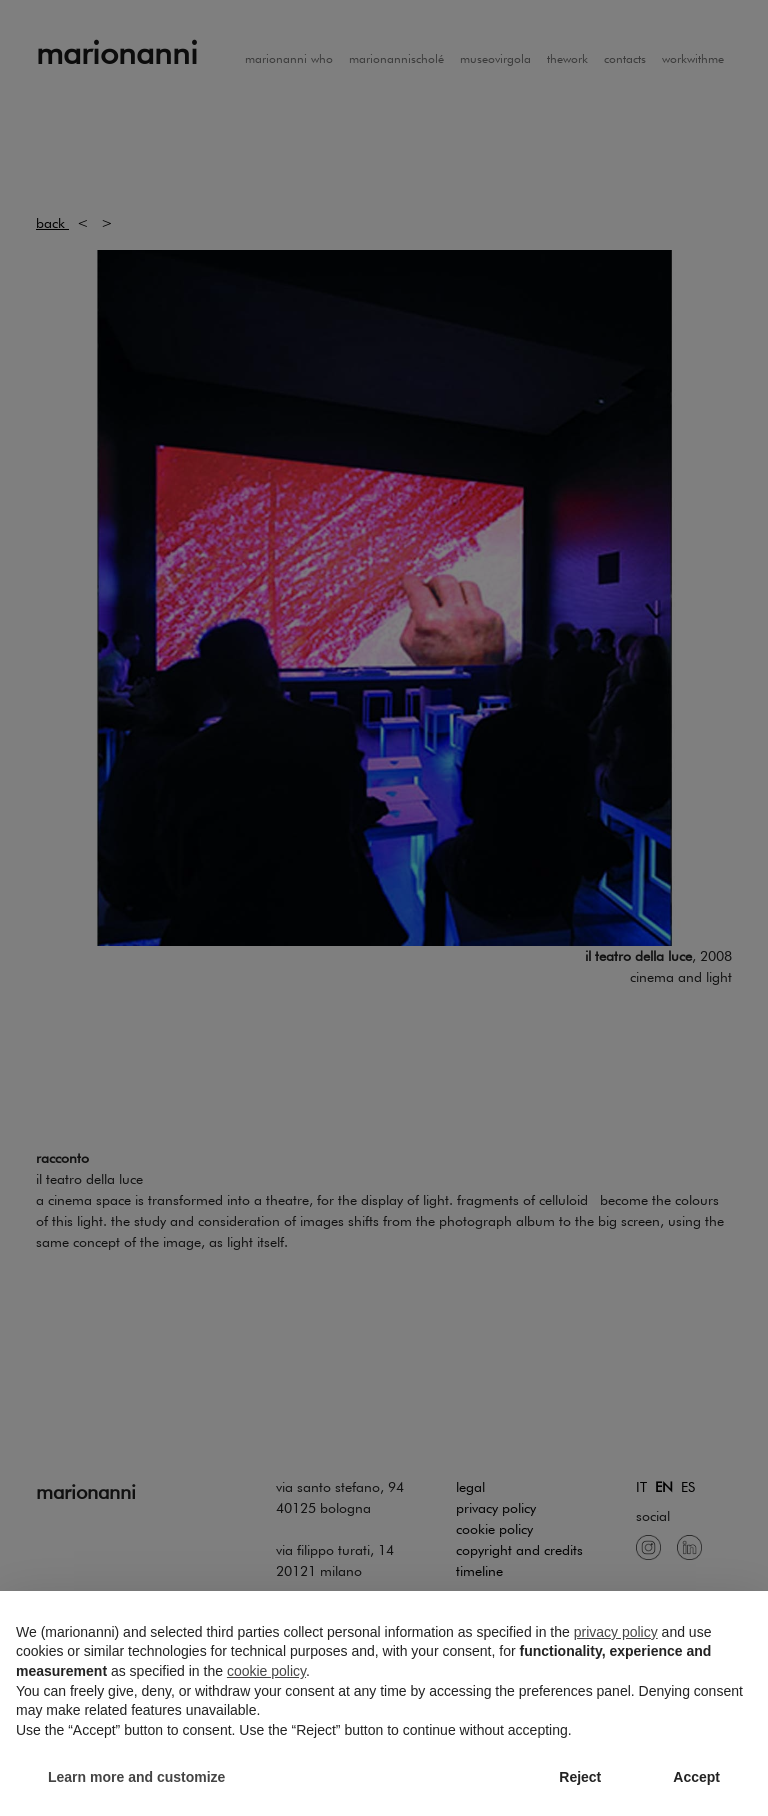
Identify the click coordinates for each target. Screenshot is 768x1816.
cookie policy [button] (266, 1671)
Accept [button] (696, 1777)
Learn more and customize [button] (136, 1777)
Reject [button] (580, 1777)
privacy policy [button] (616, 1632)
